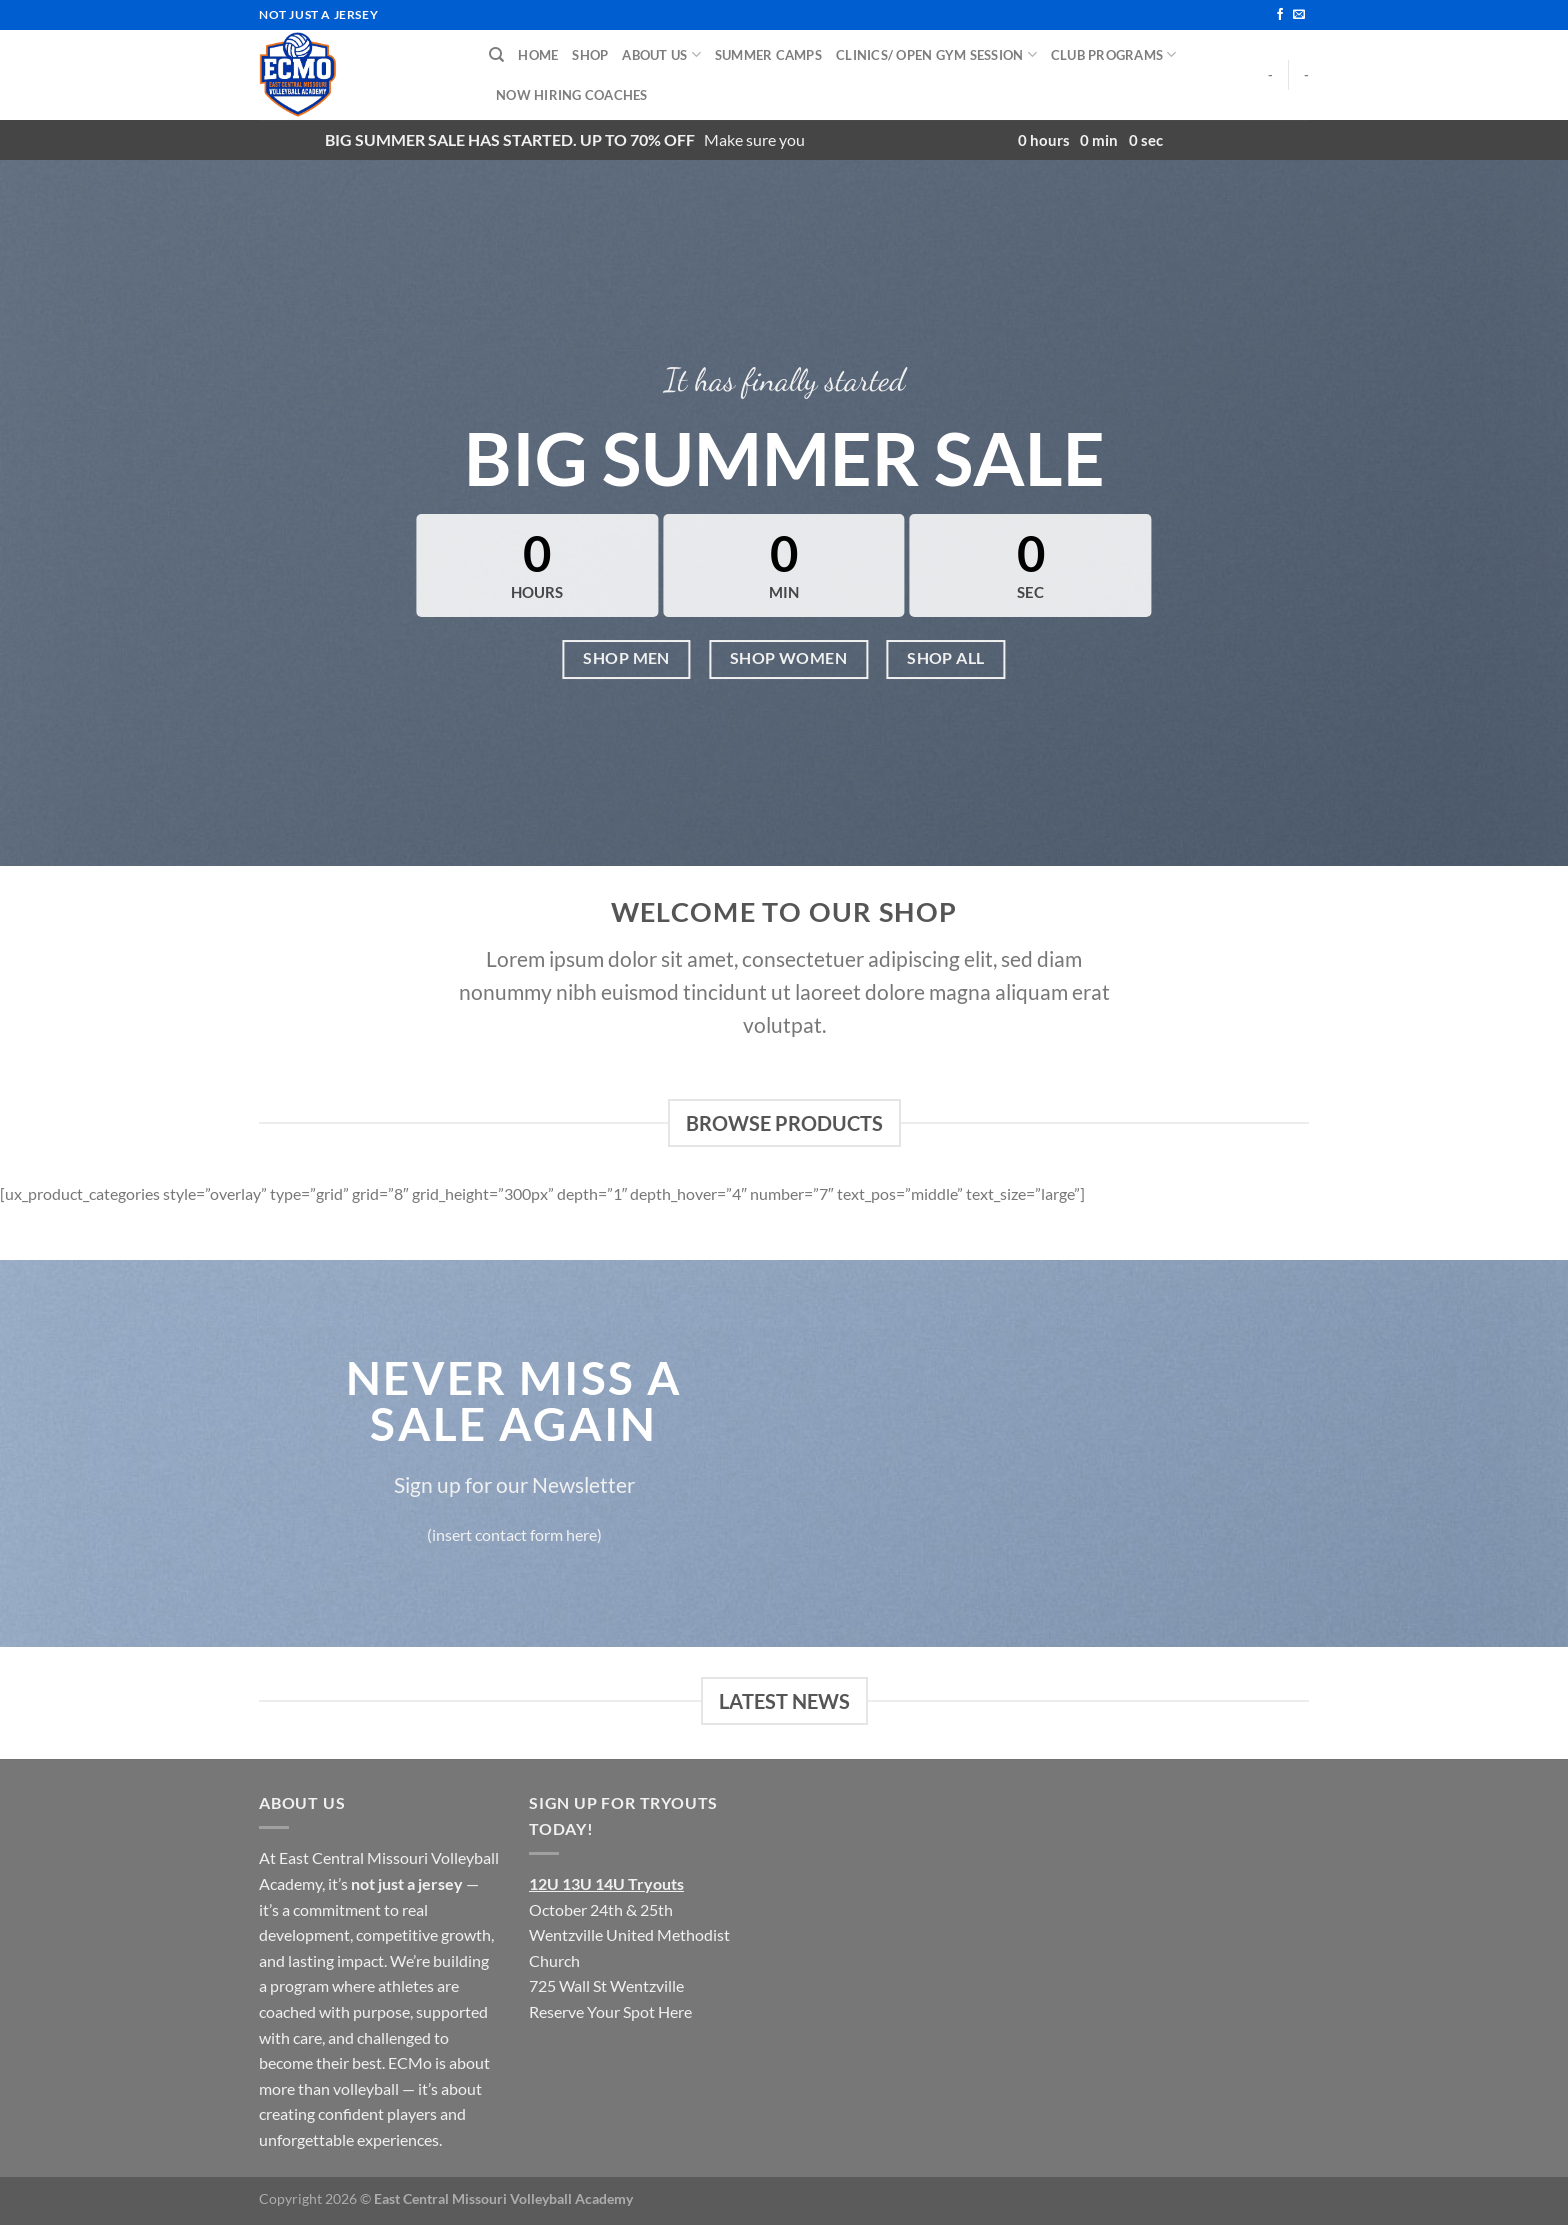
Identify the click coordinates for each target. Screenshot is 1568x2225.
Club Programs (1114, 54)
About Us (661, 54)
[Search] (496, 55)
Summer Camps (768, 55)
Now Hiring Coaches (572, 95)
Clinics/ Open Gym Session (936, 54)
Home (538, 55)
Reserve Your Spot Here (610, 2011)
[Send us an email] (1299, 15)
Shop (590, 55)
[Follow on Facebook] (1280, 15)
